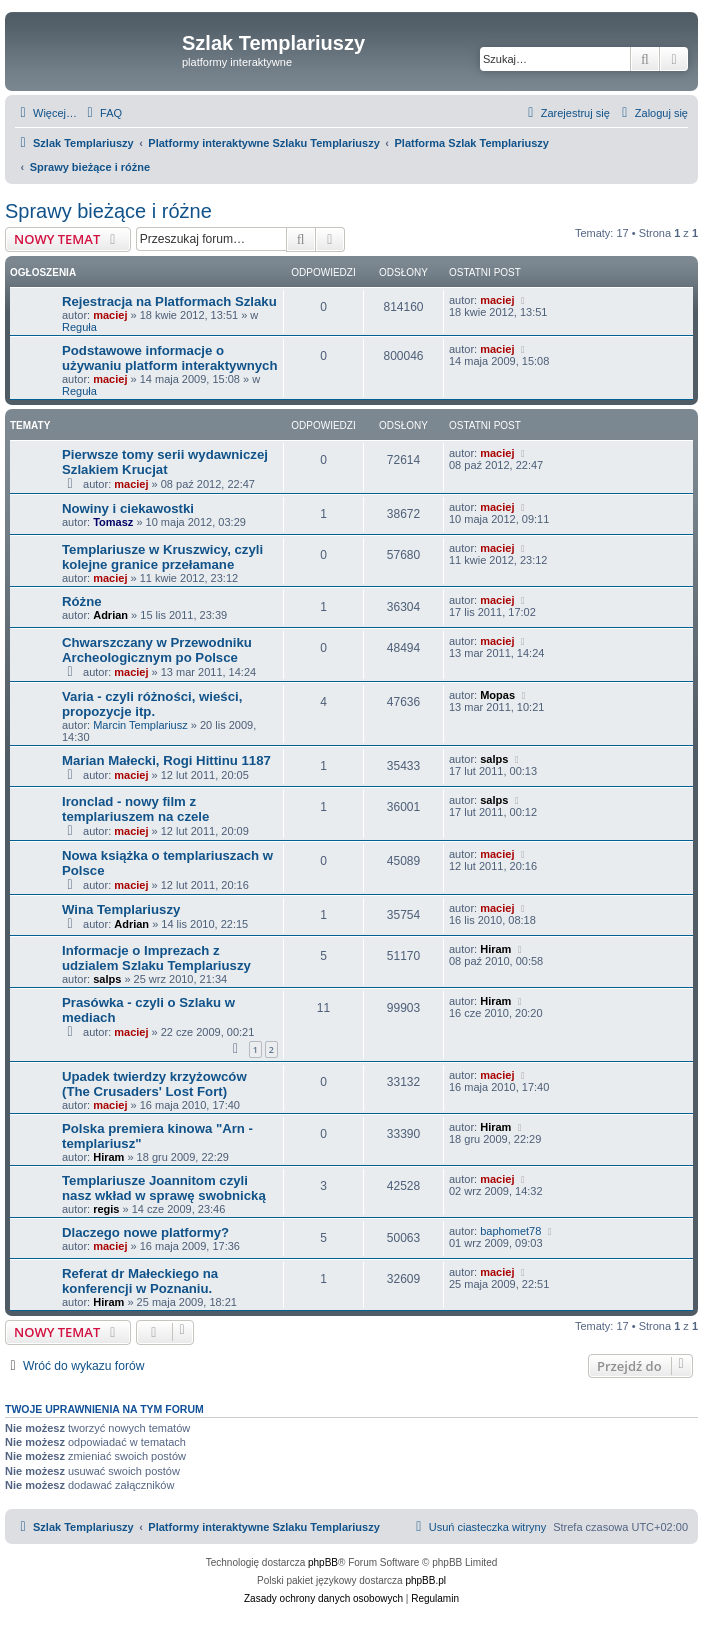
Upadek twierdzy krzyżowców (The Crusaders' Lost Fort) (154, 1084)
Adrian (110, 615)
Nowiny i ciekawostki (128, 508)
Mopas (497, 695)
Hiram (495, 949)
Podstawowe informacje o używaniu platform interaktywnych (169, 358)
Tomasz (113, 522)
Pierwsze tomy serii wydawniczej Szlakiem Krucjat (165, 462)
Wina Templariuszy (121, 909)
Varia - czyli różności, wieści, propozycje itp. (152, 704)
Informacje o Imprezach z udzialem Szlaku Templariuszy (156, 958)
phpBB (323, 1562)
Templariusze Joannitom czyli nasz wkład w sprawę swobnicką (164, 1188)
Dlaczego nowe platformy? (145, 1232)
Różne (82, 601)
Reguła (79, 327)
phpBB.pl (425, 1580)
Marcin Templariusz (140, 725)
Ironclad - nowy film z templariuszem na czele (135, 809)
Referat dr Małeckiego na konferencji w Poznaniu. (140, 1281)
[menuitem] (102, 113)
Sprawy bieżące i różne (108, 211)
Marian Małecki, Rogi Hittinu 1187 (166, 760)
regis (106, 1209)
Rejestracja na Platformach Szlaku (169, 301)
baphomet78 (510, 1231)
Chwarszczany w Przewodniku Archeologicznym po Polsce (157, 650)
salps (494, 759)
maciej (110, 315)
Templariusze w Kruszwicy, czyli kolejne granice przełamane (162, 557)
